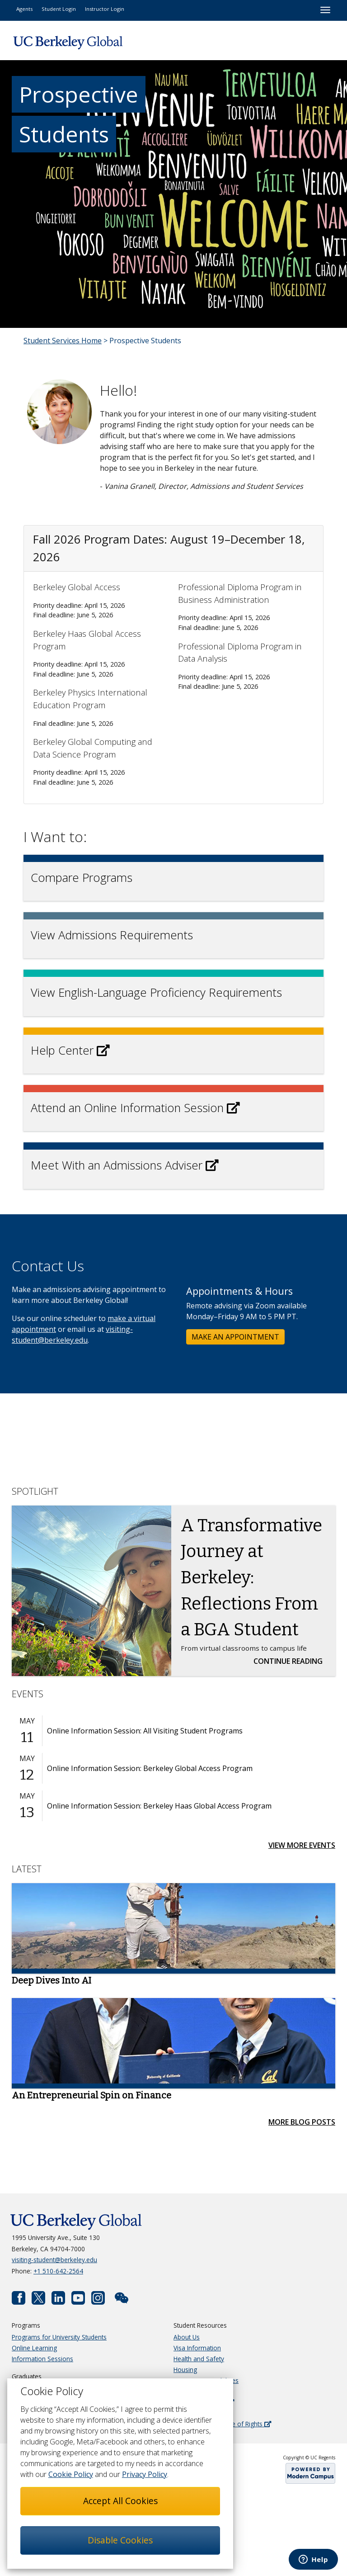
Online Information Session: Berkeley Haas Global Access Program (159, 1806)
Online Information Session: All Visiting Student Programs (145, 1731)
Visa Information (197, 2348)
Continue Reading (290, 1660)
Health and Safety (199, 2358)
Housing (185, 2369)
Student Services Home (62, 341)
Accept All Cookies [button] (120, 2501)
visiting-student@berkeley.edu (54, 2259)
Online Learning (34, 2348)
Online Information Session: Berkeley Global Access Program (150, 1768)
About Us (187, 2337)
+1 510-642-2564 (58, 2271)
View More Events (301, 1845)
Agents (24, 8)
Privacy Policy (144, 2474)
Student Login (59, 8)
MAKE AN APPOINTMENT (235, 1337)
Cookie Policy (70, 2474)
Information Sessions (42, 2358)
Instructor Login (104, 8)
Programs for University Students (59, 2337)
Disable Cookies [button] (120, 2540)
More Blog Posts (301, 2122)
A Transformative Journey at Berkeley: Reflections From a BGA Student (251, 1577)
